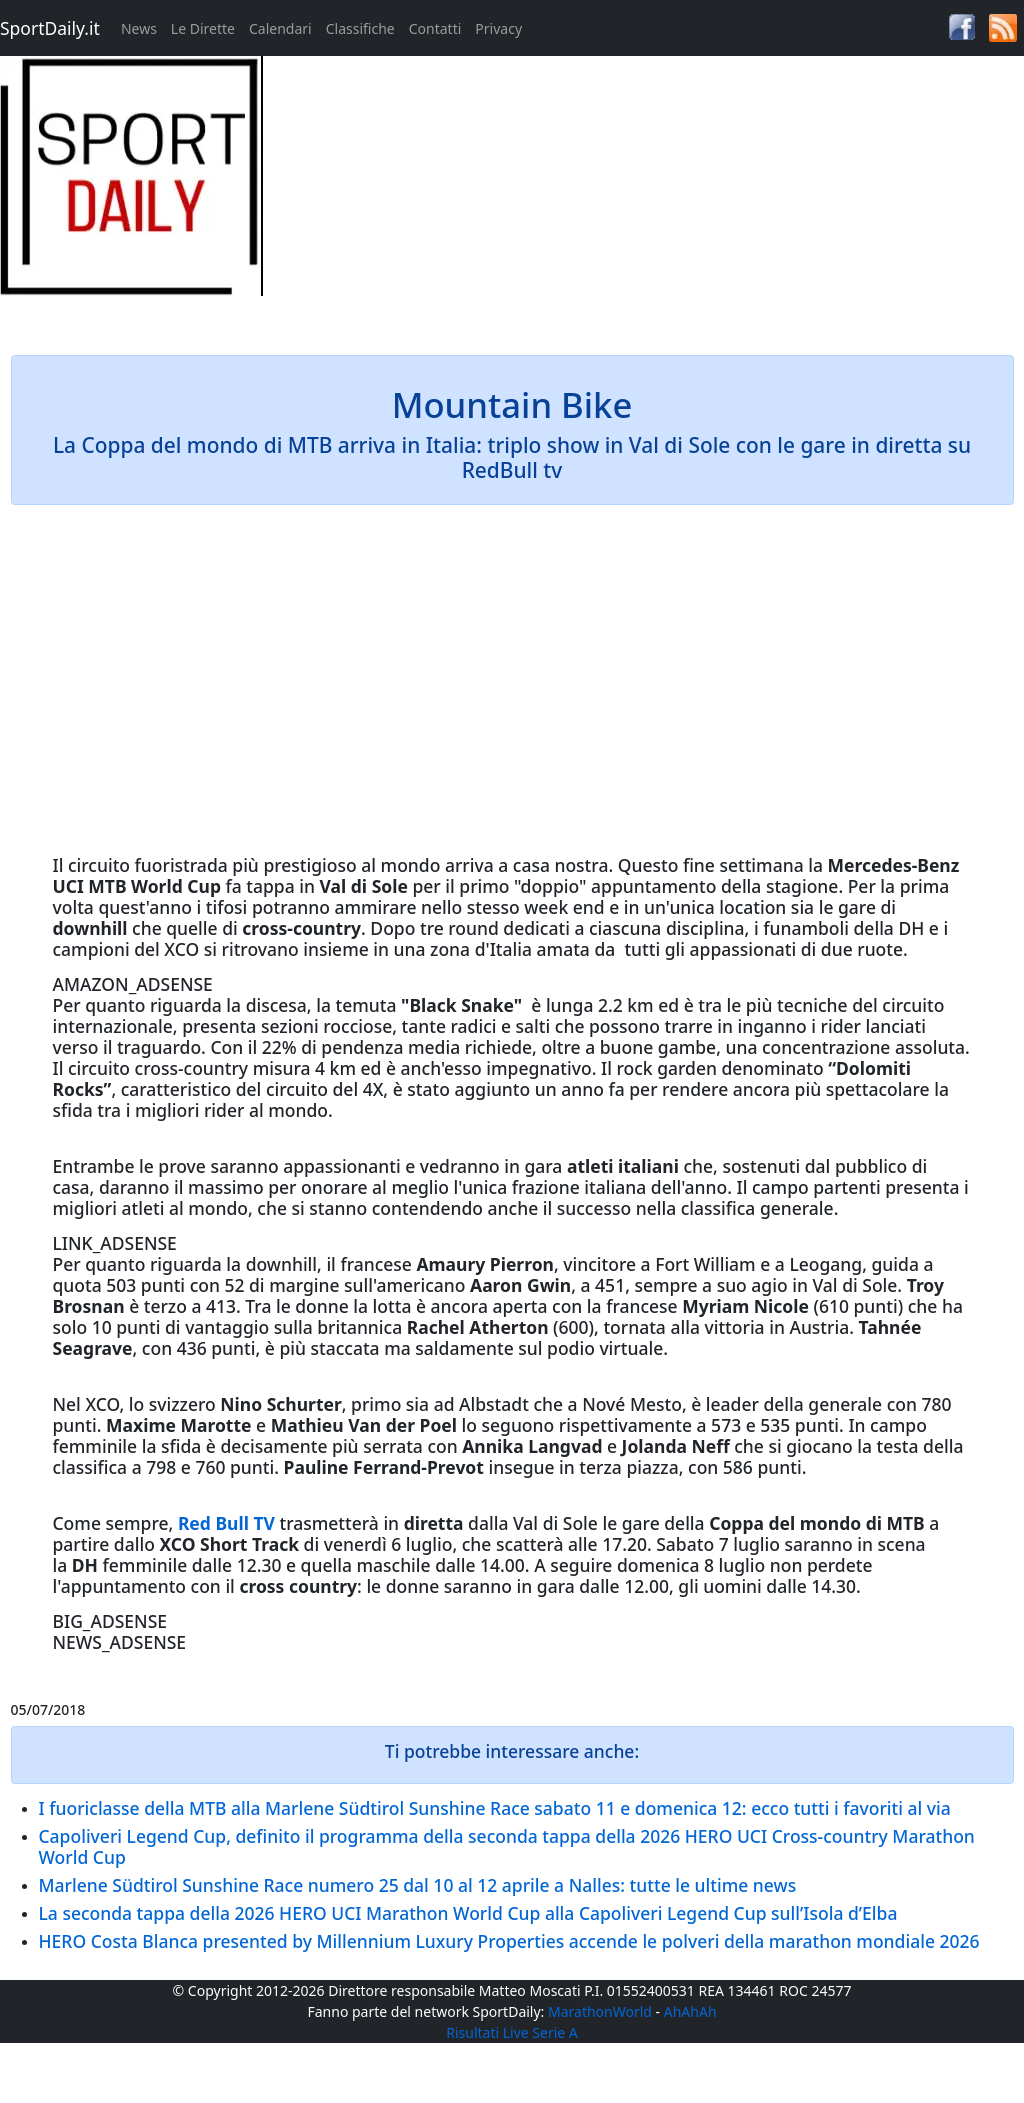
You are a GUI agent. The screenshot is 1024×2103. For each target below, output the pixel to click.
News (139, 28)
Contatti (435, 28)
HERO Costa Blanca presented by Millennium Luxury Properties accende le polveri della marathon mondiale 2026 (509, 1941)
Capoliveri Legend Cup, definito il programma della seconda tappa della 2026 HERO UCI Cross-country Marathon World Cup (507, 1846)
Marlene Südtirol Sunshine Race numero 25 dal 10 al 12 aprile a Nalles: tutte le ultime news (418, 1885)
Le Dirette (203, 28)
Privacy (498, 28)
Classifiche (360, 28)
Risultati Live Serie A (512, 2032)
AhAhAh (690, 2011)
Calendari (280, 28)
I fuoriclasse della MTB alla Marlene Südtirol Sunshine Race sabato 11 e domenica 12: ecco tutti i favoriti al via (495, 1808)
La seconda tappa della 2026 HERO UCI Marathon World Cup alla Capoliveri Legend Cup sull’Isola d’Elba (468, 1913)
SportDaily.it (50, 28)
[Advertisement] (640, 196)
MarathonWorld (600, 2011)
